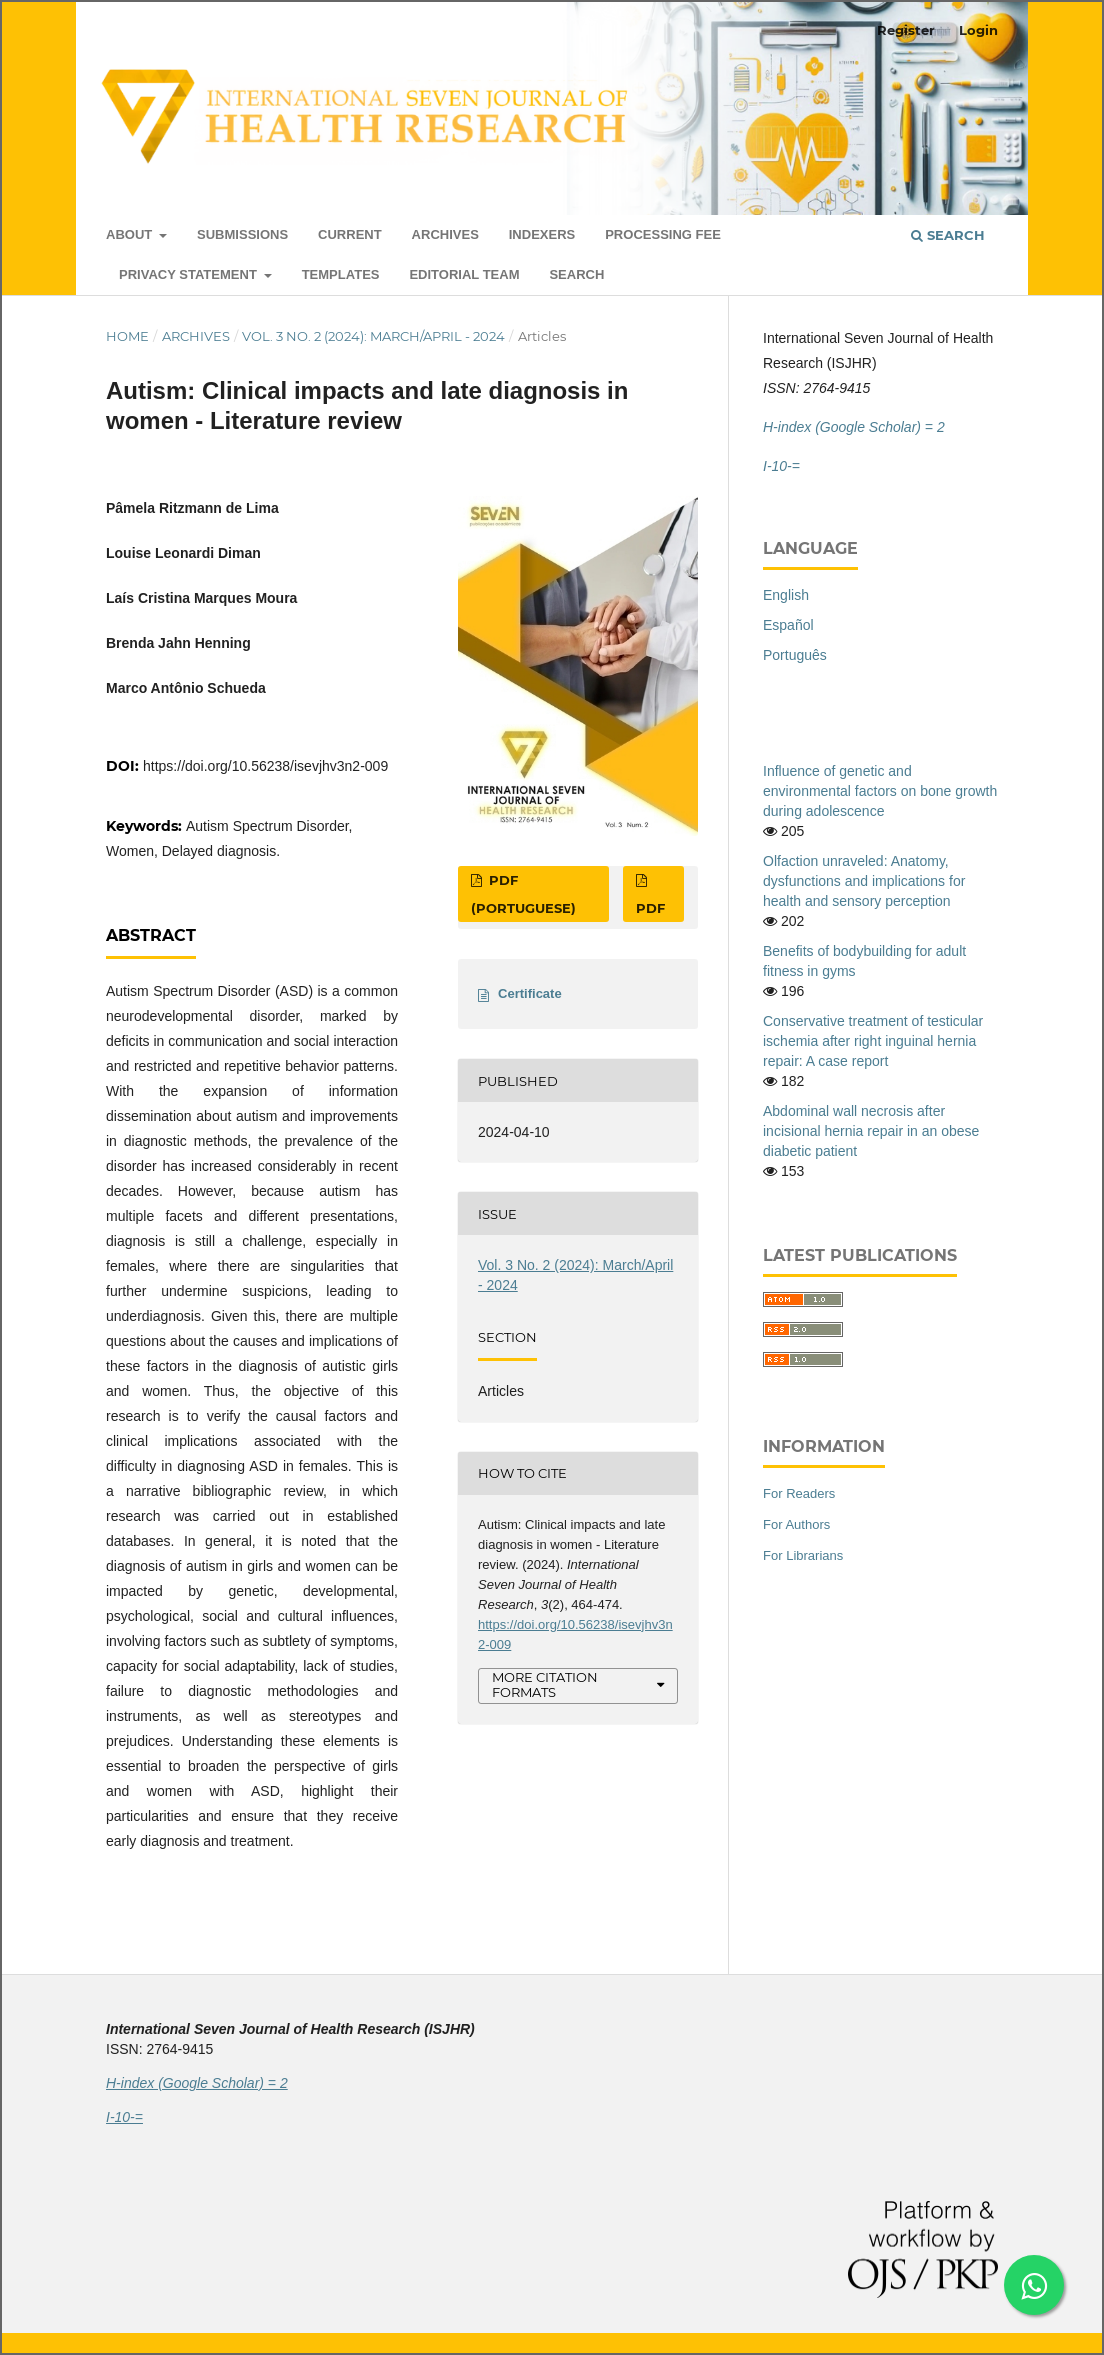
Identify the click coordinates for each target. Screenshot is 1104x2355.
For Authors (796, 1524)
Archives (445, 234)
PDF (650, 908)
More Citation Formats (545, 1684)
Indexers (542, 234)
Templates (341, 274)
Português (795, 655)
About (131, 234)
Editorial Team (464, 274)
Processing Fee (663, 234)
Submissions (242, 234)
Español (788, 625)
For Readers (799, 1493)
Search (576, 274)
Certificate (530, 993)
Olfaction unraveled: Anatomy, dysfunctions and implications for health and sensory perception (864, 881)
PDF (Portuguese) (523, 894)
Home (127, 336)
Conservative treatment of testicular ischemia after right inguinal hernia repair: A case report (873, 1041)
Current (350, 234)
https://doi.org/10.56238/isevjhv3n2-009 (265, 766)
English (786, 595)
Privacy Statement (190, 274)
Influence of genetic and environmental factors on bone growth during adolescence (880, 791)
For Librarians (803, 1555)
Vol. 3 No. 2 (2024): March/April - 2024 (373, 336)
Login (978, 30)
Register (906, 30)
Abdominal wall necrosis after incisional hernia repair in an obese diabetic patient (871, 1131)
